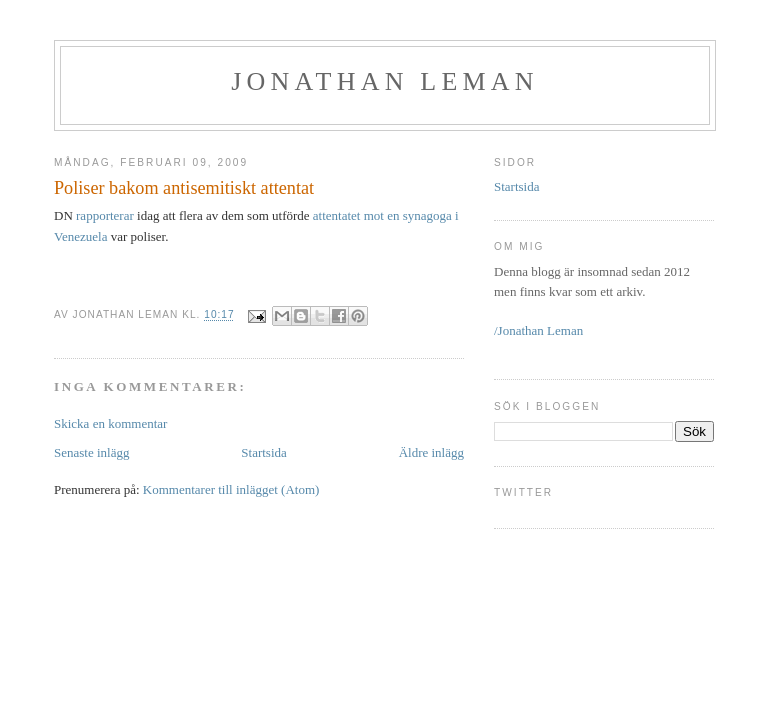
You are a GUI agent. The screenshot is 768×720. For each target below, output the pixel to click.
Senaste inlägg (91, 452)
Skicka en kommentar (110, 423)
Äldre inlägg (431, 452)
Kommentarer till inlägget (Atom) (231, 489)
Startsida (264, 452)
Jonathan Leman (385, 81)
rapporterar (105, 215)
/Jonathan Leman (538, 330)
